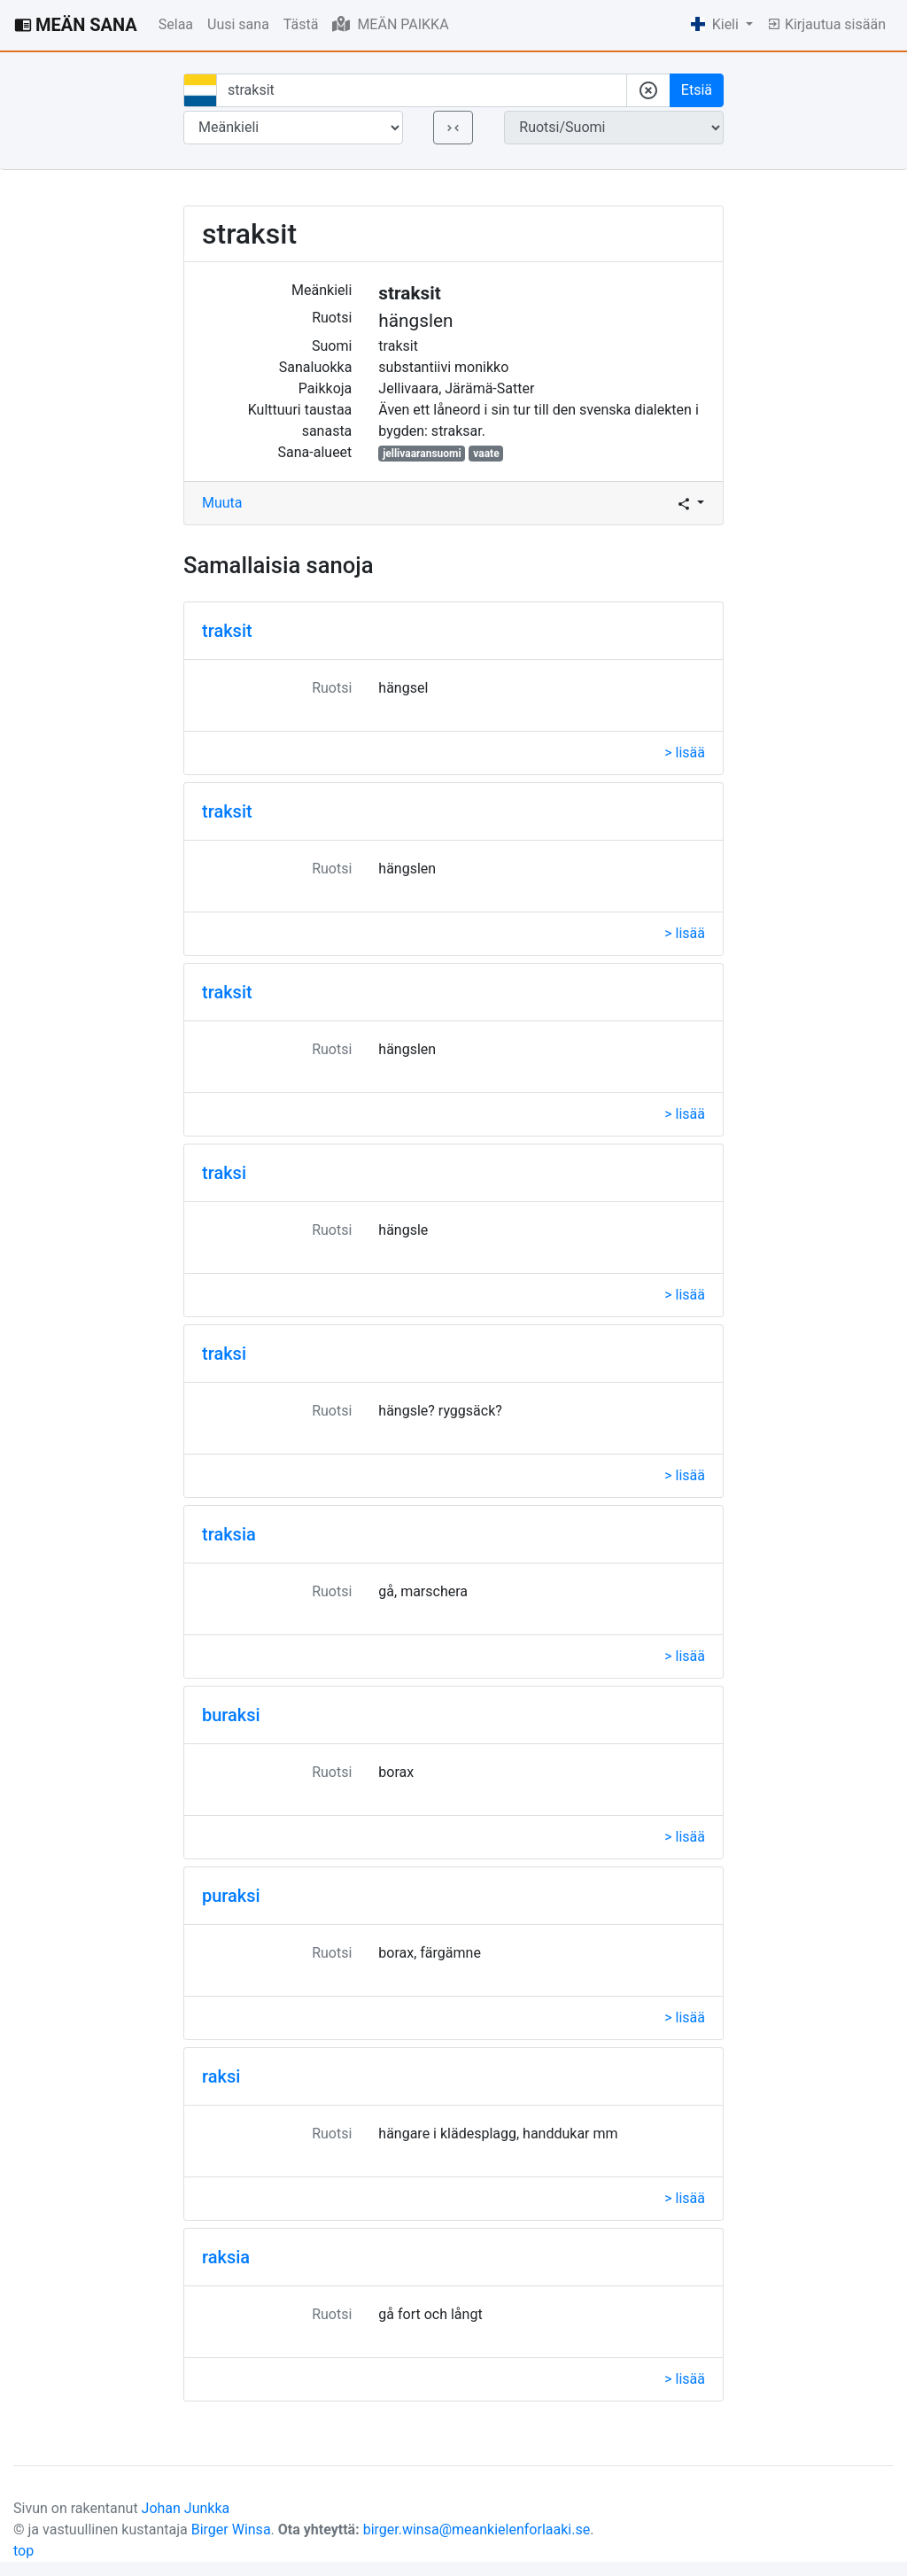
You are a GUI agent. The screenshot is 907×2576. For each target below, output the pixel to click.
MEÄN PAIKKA (390, 24)
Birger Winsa (231, 2529)
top (23, 2550)
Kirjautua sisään (826, 24)
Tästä (301, 24)
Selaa (176, 24)
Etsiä (696, 89)
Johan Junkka (186, 2508)
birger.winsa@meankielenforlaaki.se (477, 2529)
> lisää (684, 752)
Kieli (716, 24)
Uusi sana (238, 24)
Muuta (222, 502)
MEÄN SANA (75, 24)
